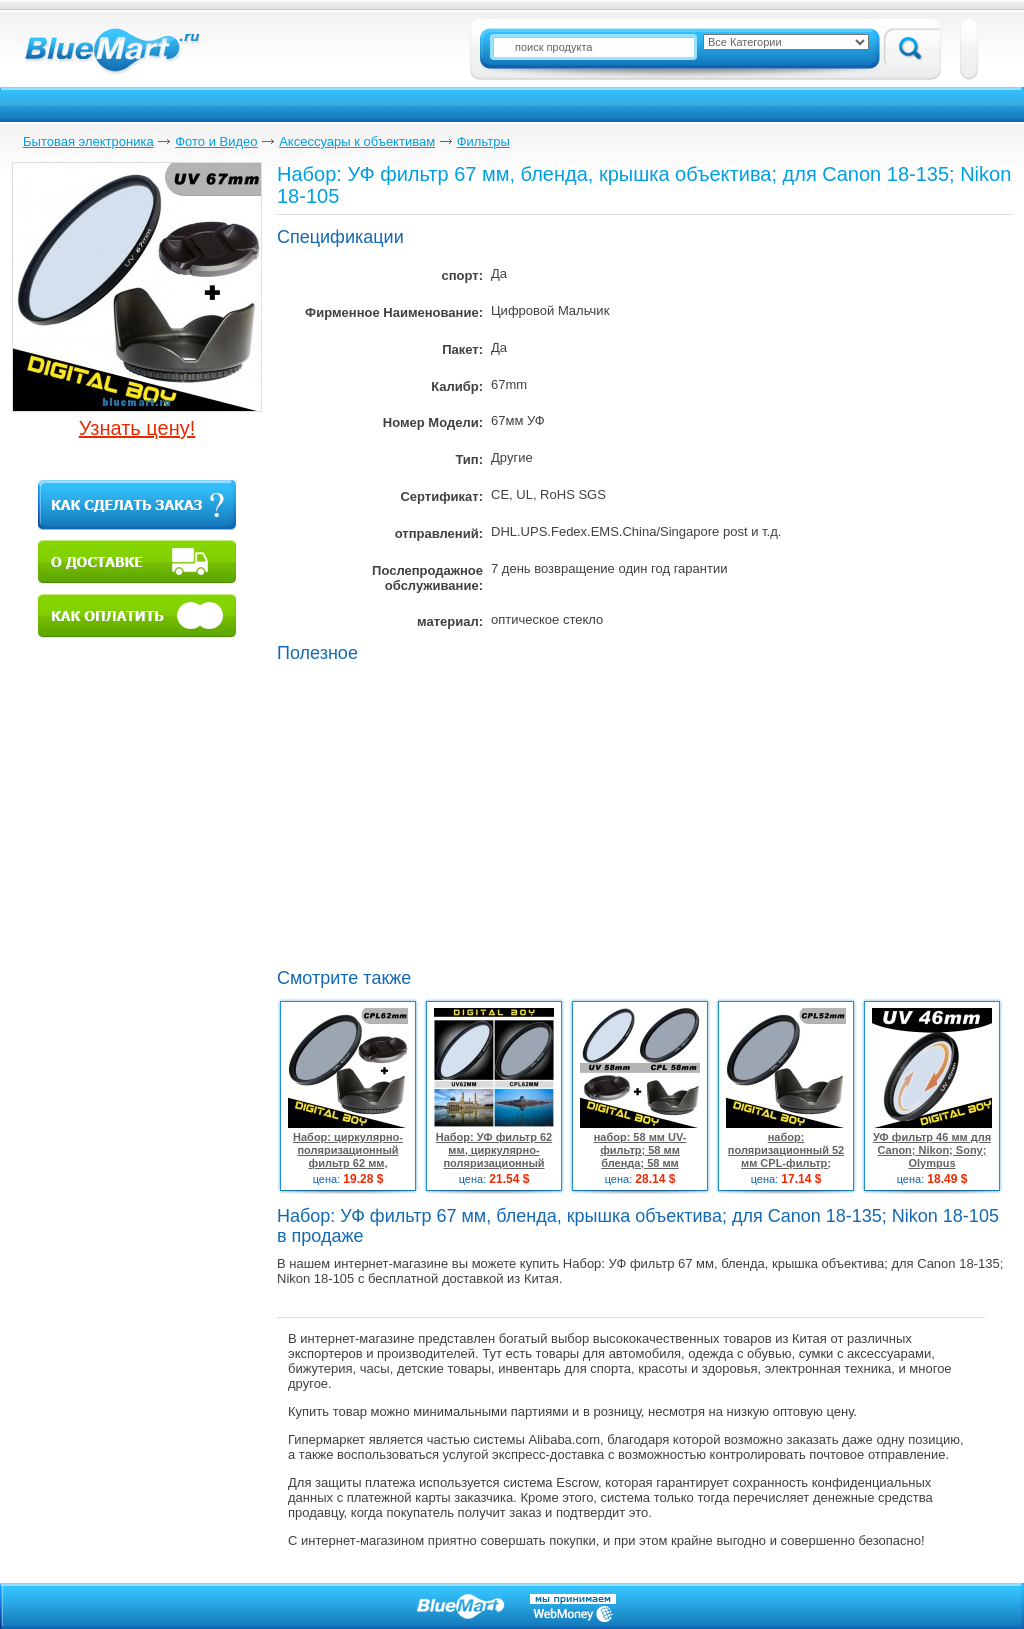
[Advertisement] (445, 813)
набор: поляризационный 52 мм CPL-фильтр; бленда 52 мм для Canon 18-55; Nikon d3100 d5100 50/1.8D (786, 1169)
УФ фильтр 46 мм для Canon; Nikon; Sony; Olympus (932, 1150)
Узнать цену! (137, 428)
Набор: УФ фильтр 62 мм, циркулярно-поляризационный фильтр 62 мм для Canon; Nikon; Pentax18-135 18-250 (494, 1169)
